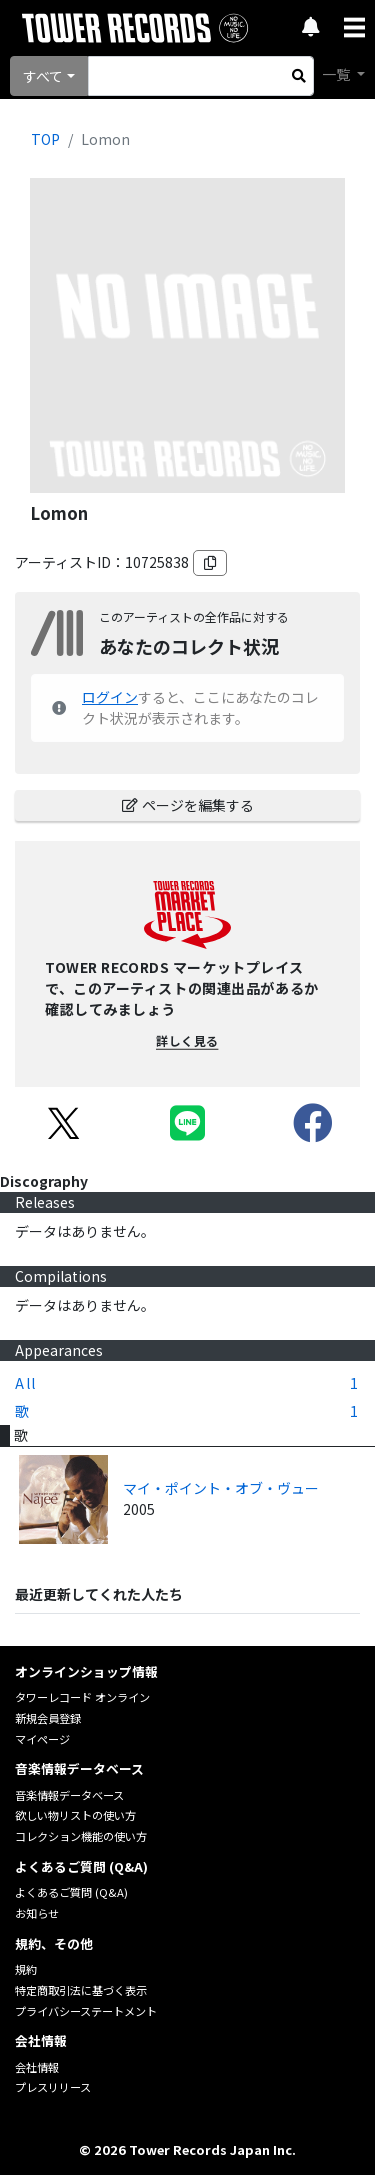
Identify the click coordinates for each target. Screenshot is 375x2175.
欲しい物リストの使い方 (75, 1815)
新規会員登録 (48, 1718)
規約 (26, 1969)
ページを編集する (188, 805)
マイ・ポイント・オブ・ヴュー (221, 1488)
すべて (43, 76)
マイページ (42, 1739)
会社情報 (37, 2067)
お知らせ (37, 1913)
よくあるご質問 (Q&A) (71, 1892)
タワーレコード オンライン (82, 1697)
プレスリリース (53, 2087)
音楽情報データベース (69, 1795)
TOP (45, 139)
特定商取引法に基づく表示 (81, 1990)
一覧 (337, 74)
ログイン (110, 697)
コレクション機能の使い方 (81, 1836)
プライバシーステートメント (86, 2011)
